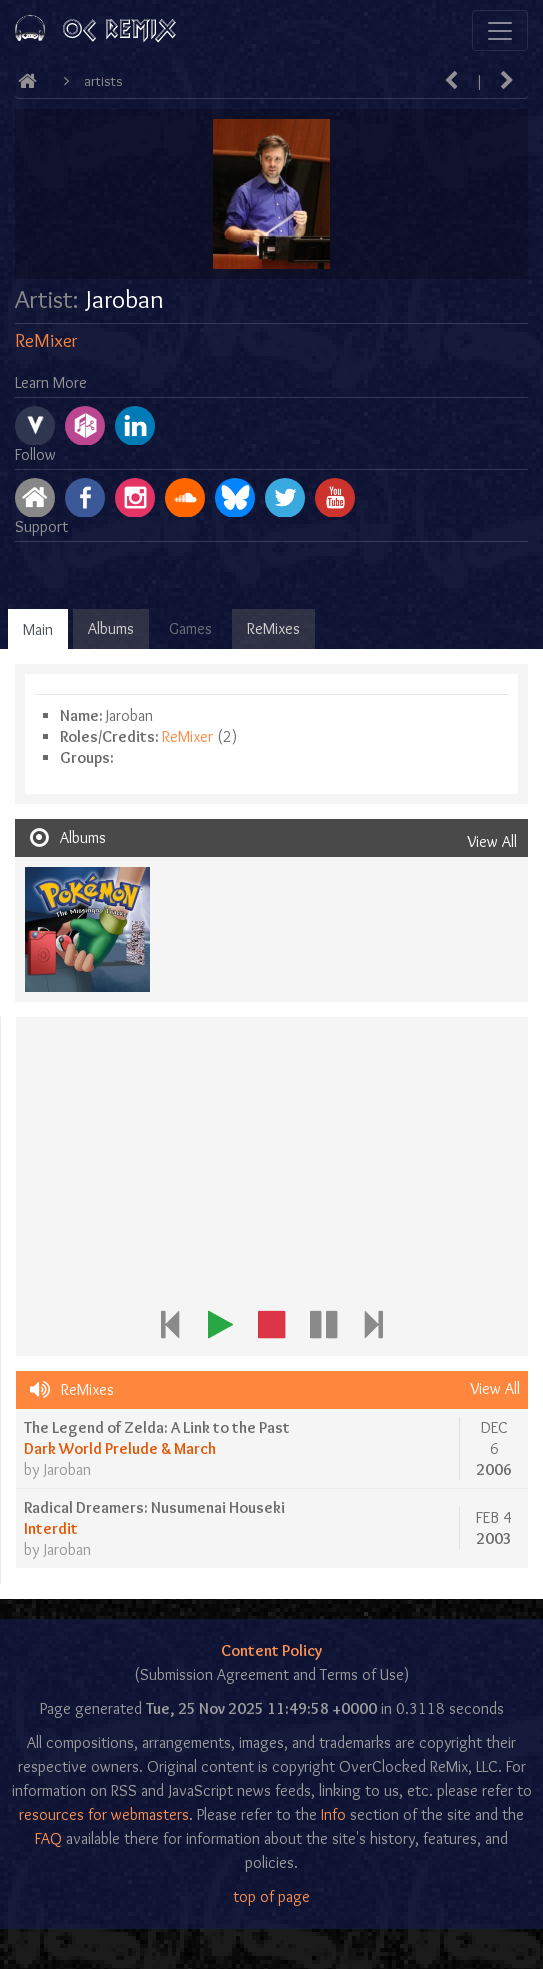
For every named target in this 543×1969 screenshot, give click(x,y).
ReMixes (273, 628)
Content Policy (271, 1650)
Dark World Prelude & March (120, 1448)
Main (38, 629)
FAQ (48, 1838)
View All (492, 841)
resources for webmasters (104, 1814)
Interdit (51, 1528)
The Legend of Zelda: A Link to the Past (157, 1427)
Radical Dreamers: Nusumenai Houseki (154, 1507)
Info (333, 1814)
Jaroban (67, 1469)
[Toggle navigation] (500, 30)
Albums (111, 628)
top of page (271, 1896)
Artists (103, 81)
